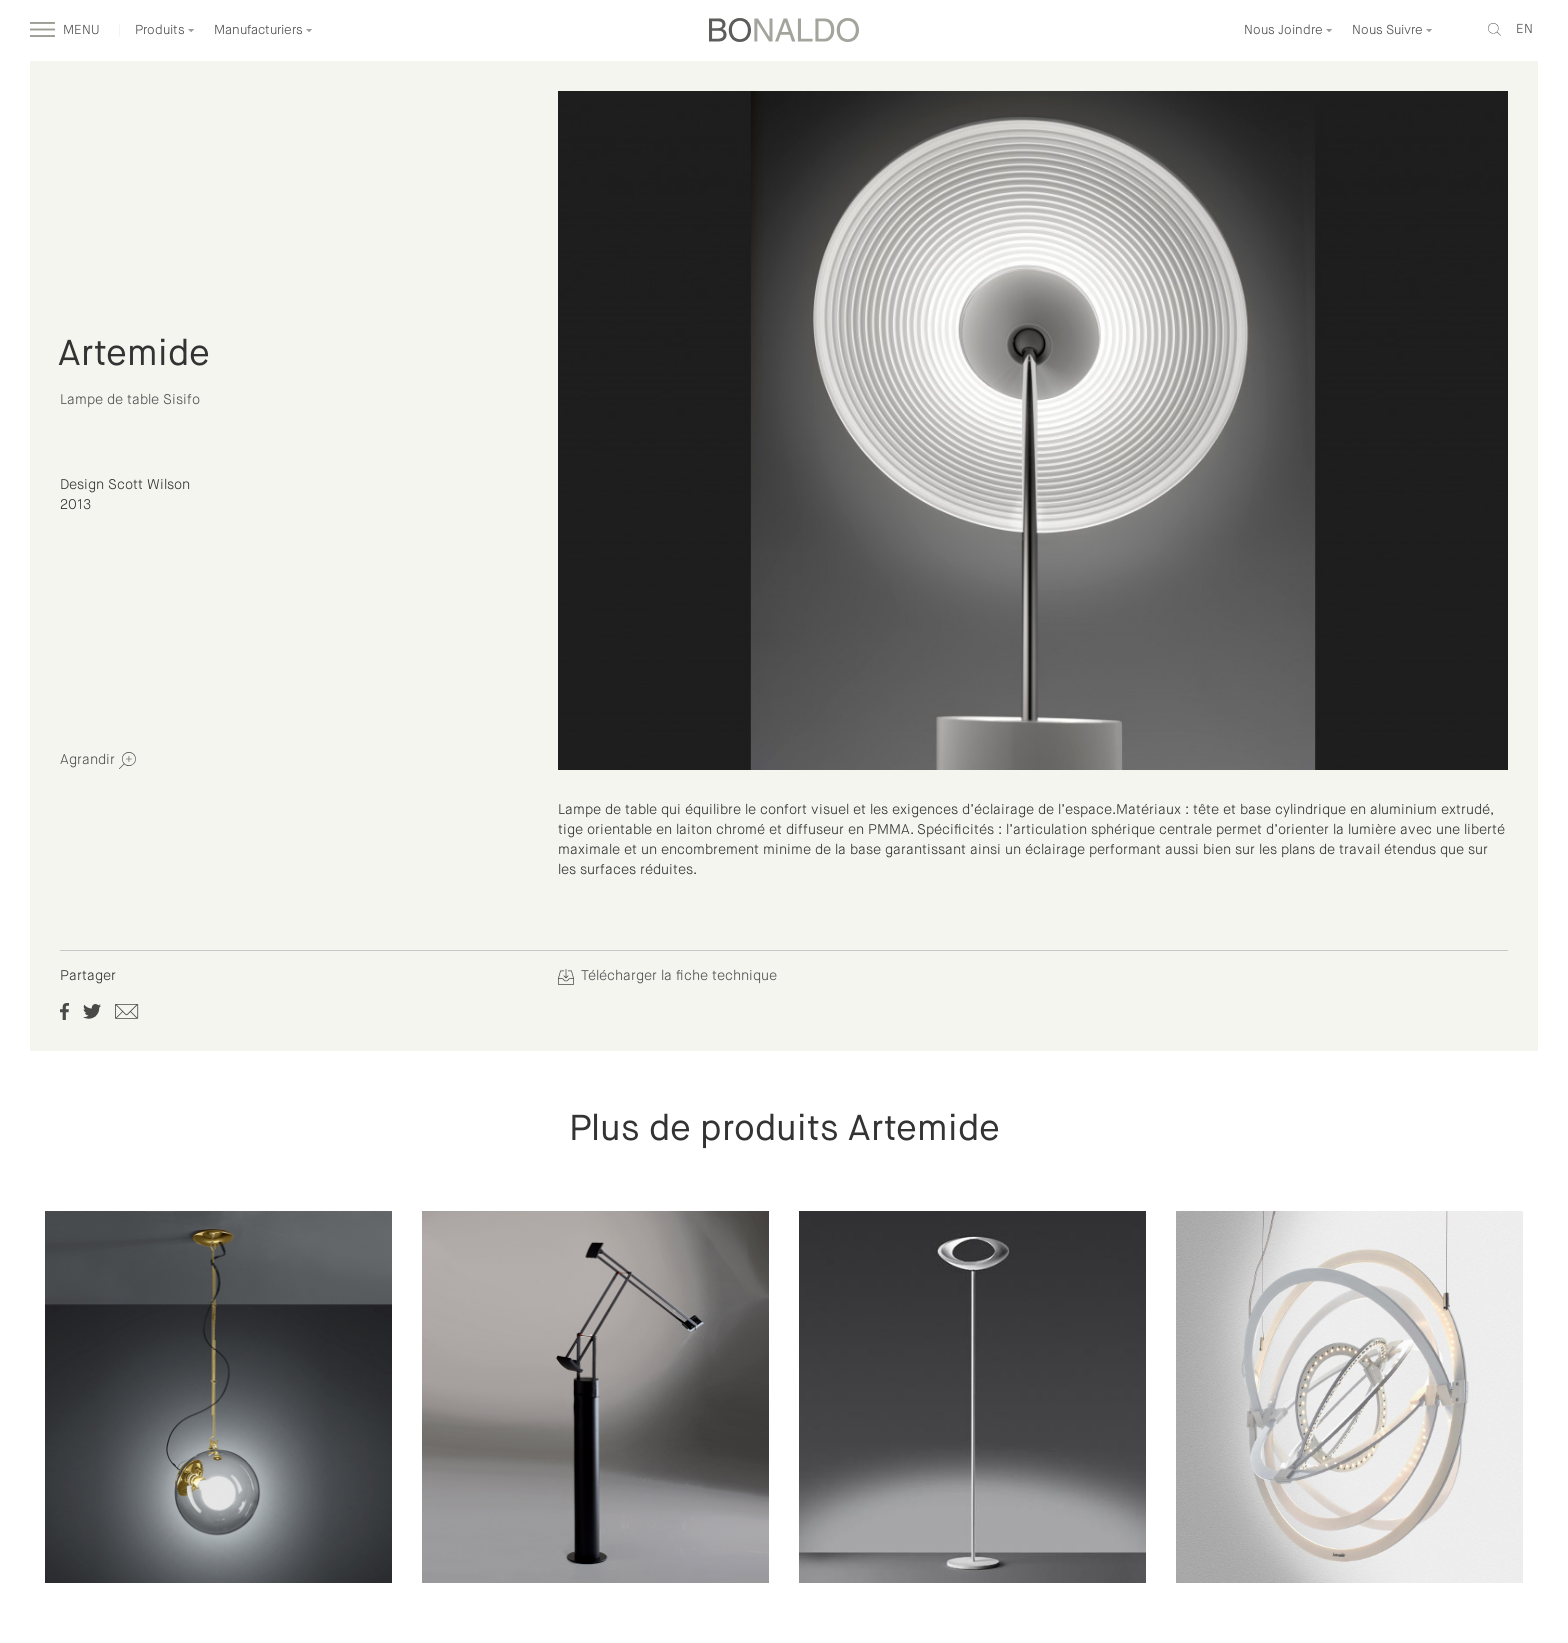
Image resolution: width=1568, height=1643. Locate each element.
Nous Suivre (1392, 30)
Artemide (134, 355)
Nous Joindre (1288, 30)
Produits (165, 30)
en (1524, 29)
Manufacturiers (263, 30)
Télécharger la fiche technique (667, 976)
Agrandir (98, 760)
